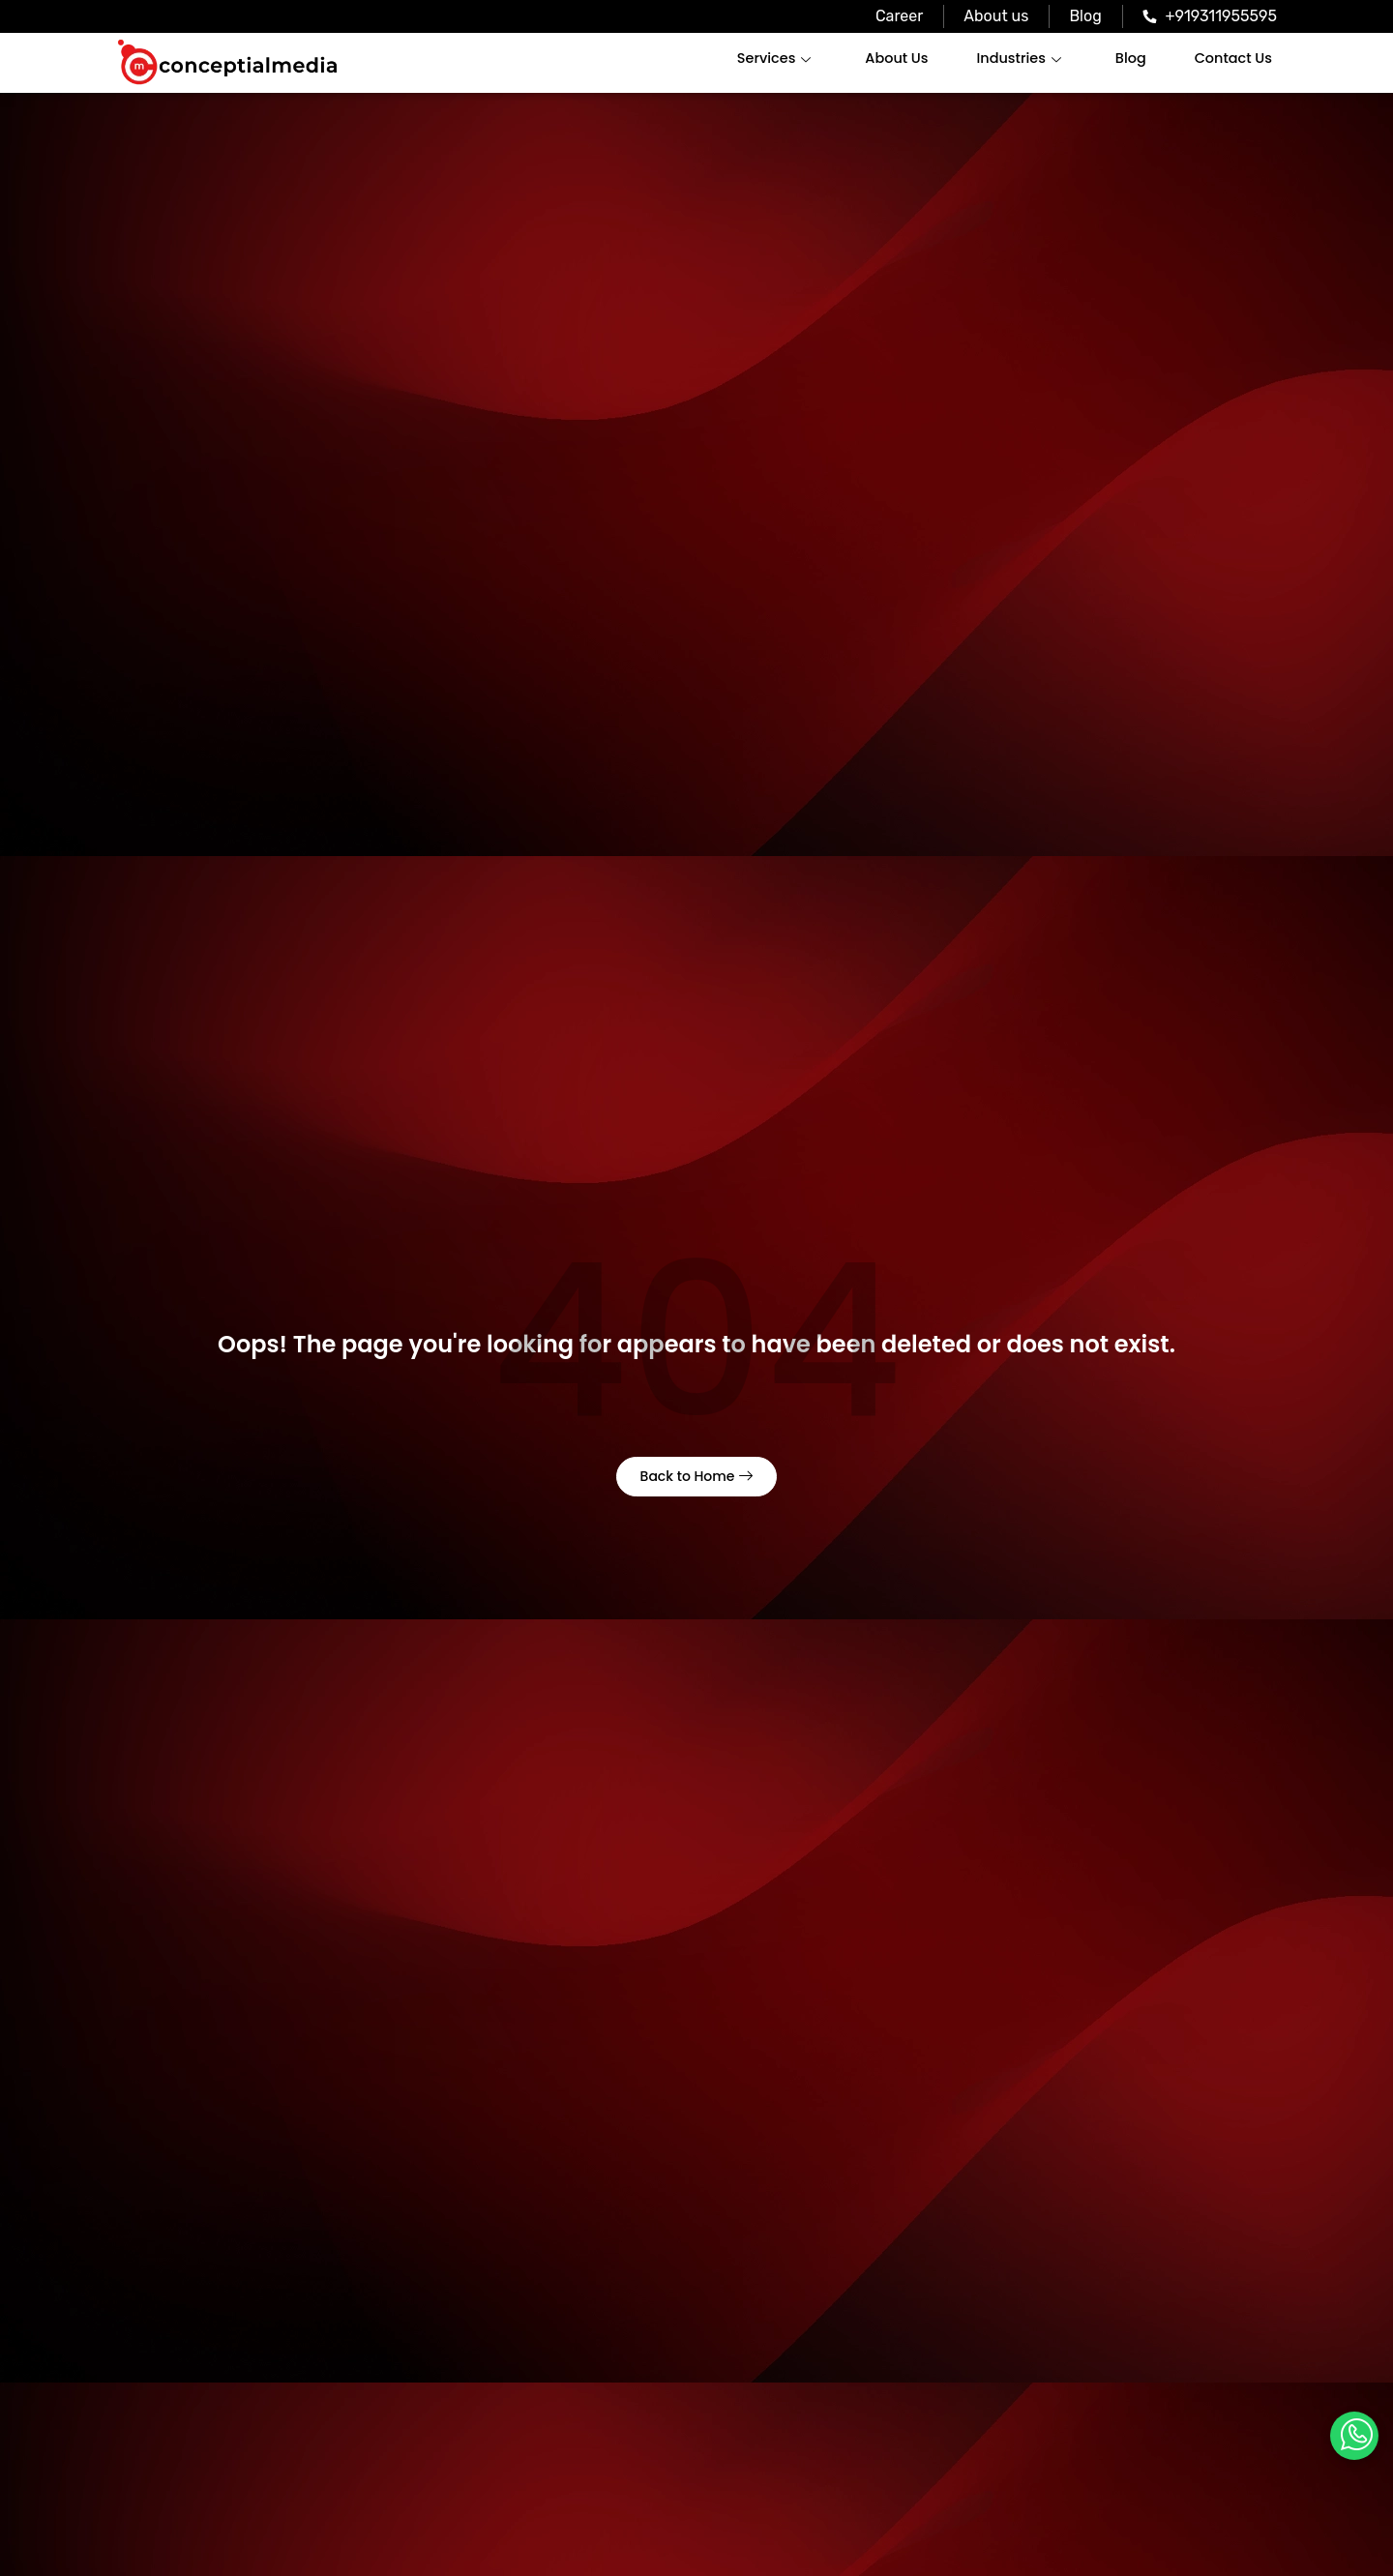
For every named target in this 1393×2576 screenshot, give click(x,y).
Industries (1023, 58)
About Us (903, 58)
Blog (1133, 58)
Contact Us (1234, 58)
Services (782, 58)
